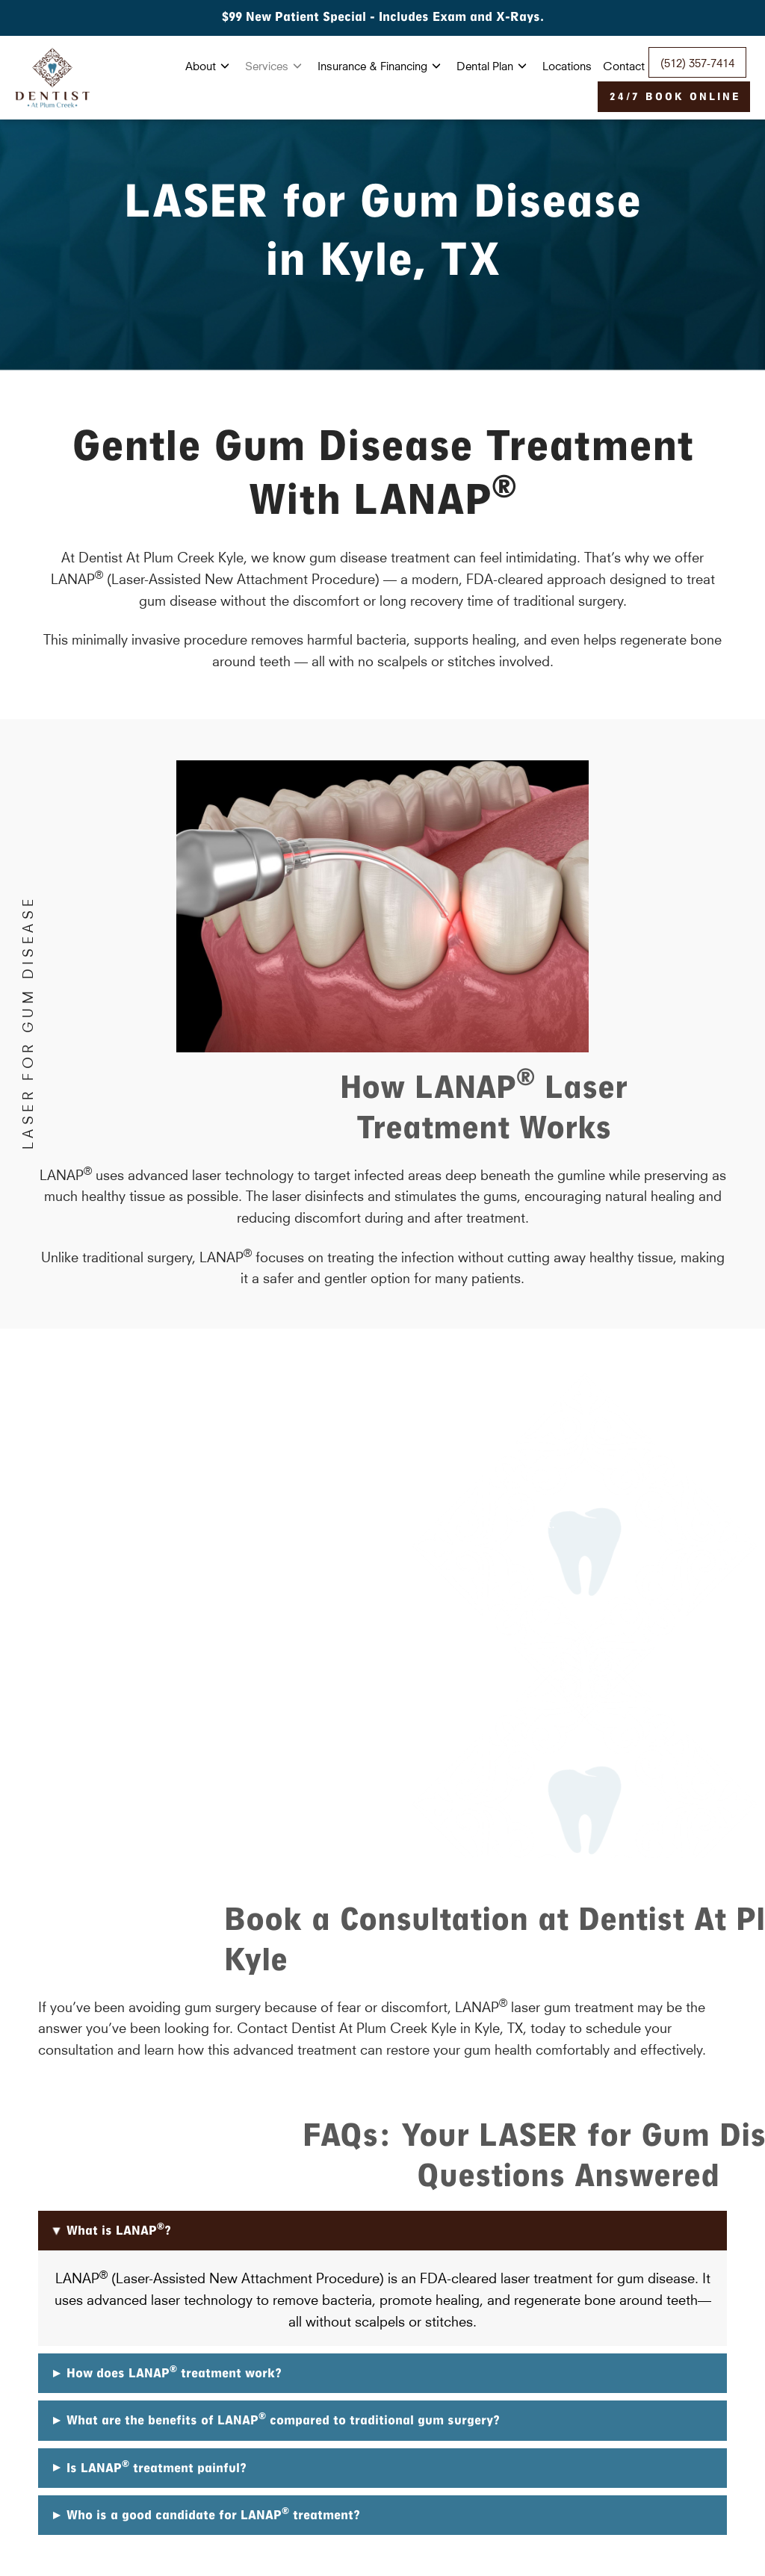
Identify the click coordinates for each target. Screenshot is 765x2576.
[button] (382, 2230)
